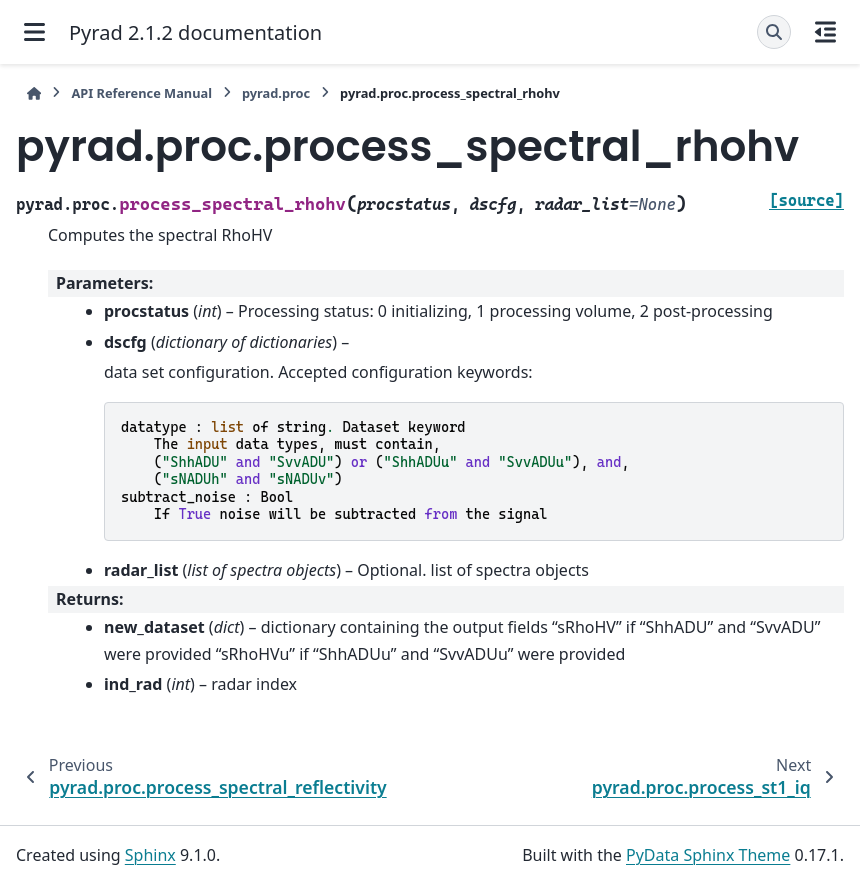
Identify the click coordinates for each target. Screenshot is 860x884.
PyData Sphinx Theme (708, 855)
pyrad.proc (276, 93)
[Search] (774, 32)
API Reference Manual (141, 93)
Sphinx (150, 855)
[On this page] (825, 32)
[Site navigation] (34, 32)
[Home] (34, 93)
